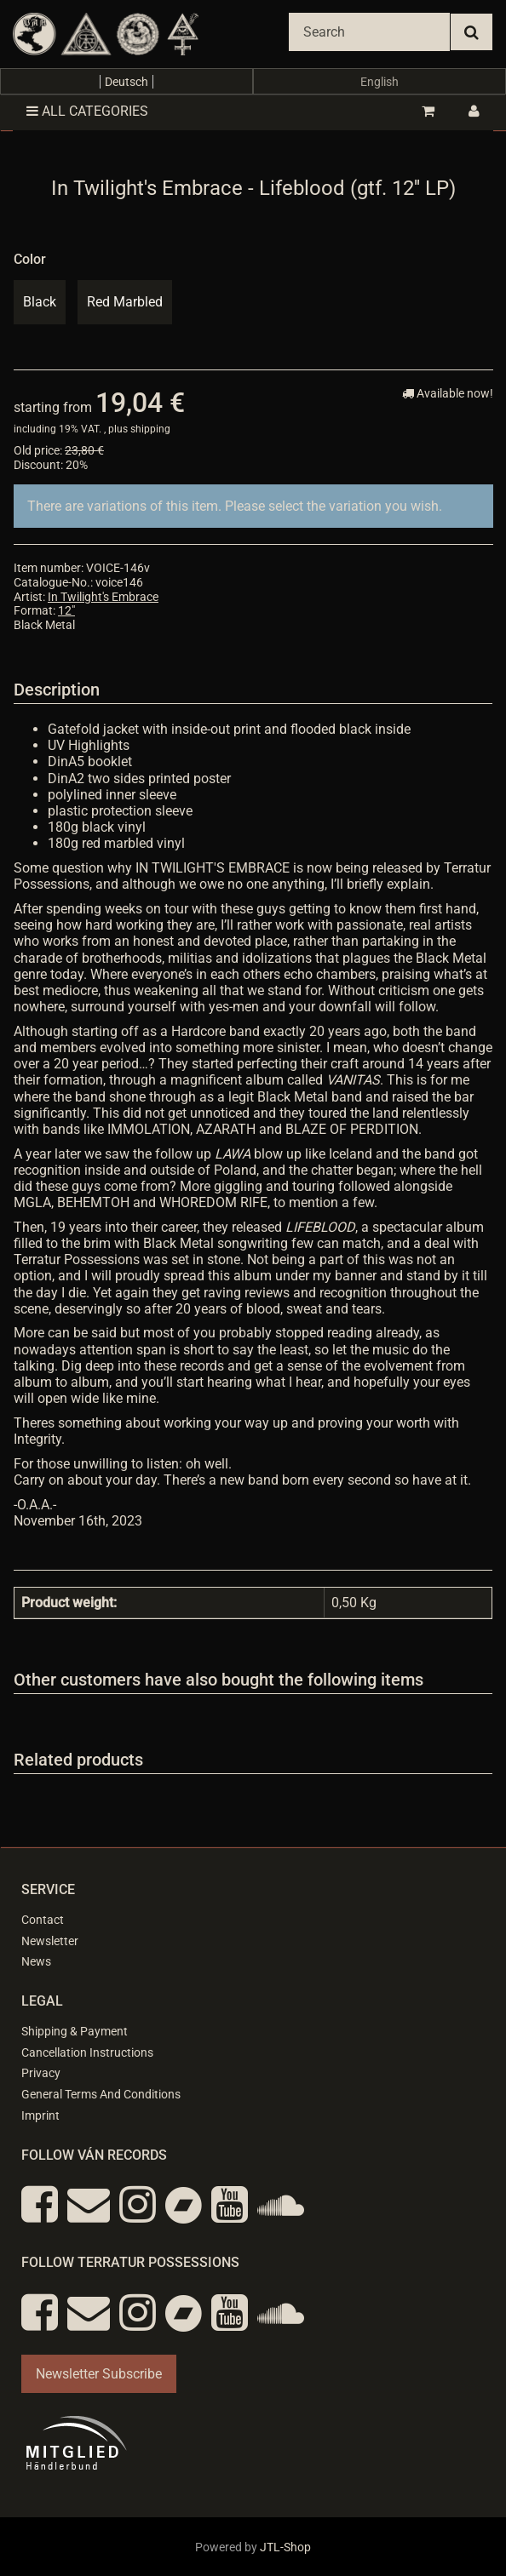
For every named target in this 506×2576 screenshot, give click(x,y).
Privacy (40, 2073)
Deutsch (126, 82)
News (36, 1961)
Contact (42, 1919)
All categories (87, 111)
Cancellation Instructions (87, 2052)
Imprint (40, 2115)
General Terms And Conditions (101, 2094)
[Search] (369, 32)
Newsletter (49, 1941)
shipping (150, 429)
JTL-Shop (285, 2547)
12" (66, 610)
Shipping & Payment (74, 2031)
